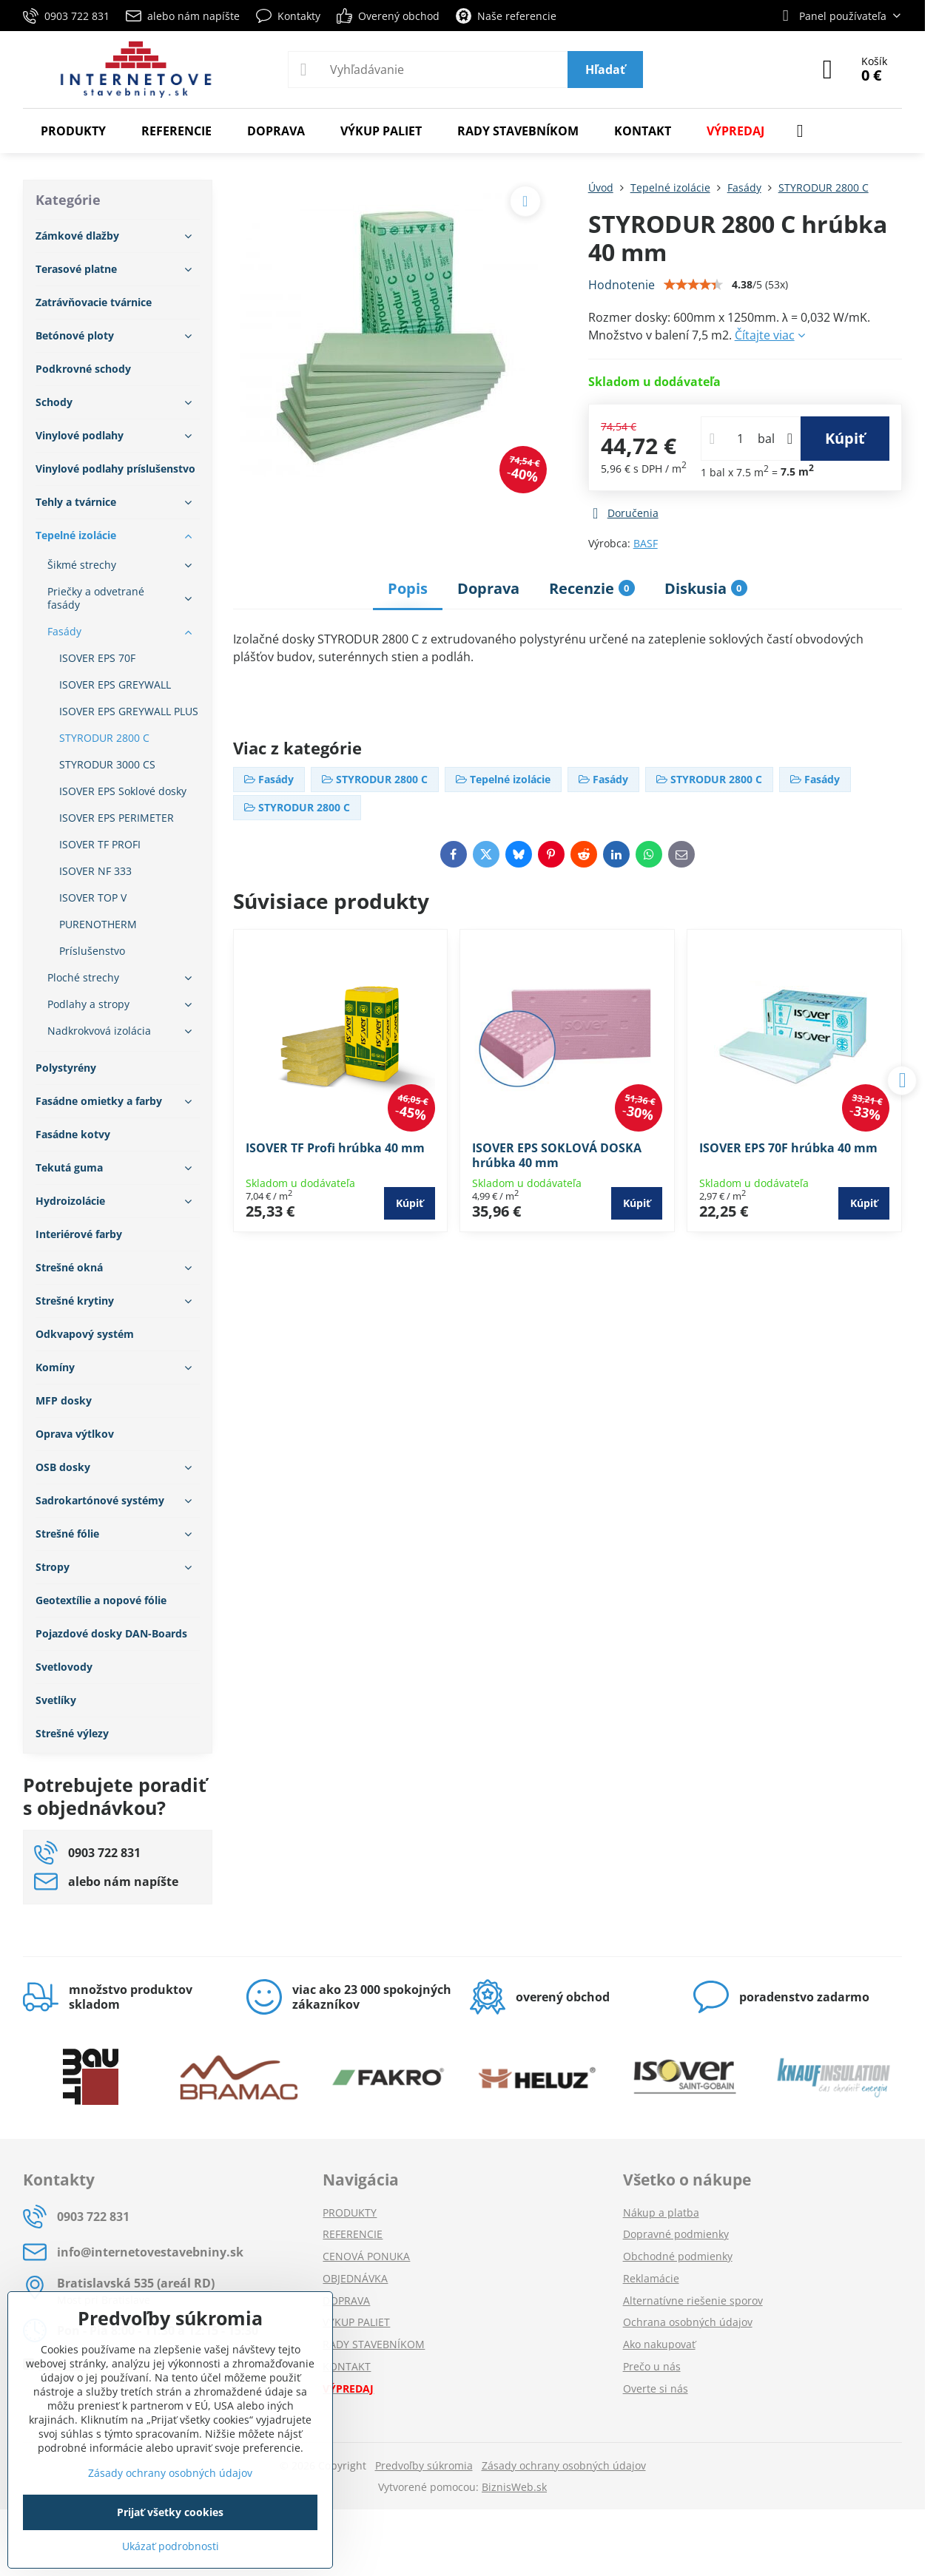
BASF (645, 543)
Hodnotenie (621, 285)
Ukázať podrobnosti (170, 2546)
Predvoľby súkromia (424, 2465)
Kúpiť (845, 438)
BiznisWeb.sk (514, 2487)
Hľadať (605, 69)
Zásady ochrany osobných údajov (564, 2465)
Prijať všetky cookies (170, 2512)
